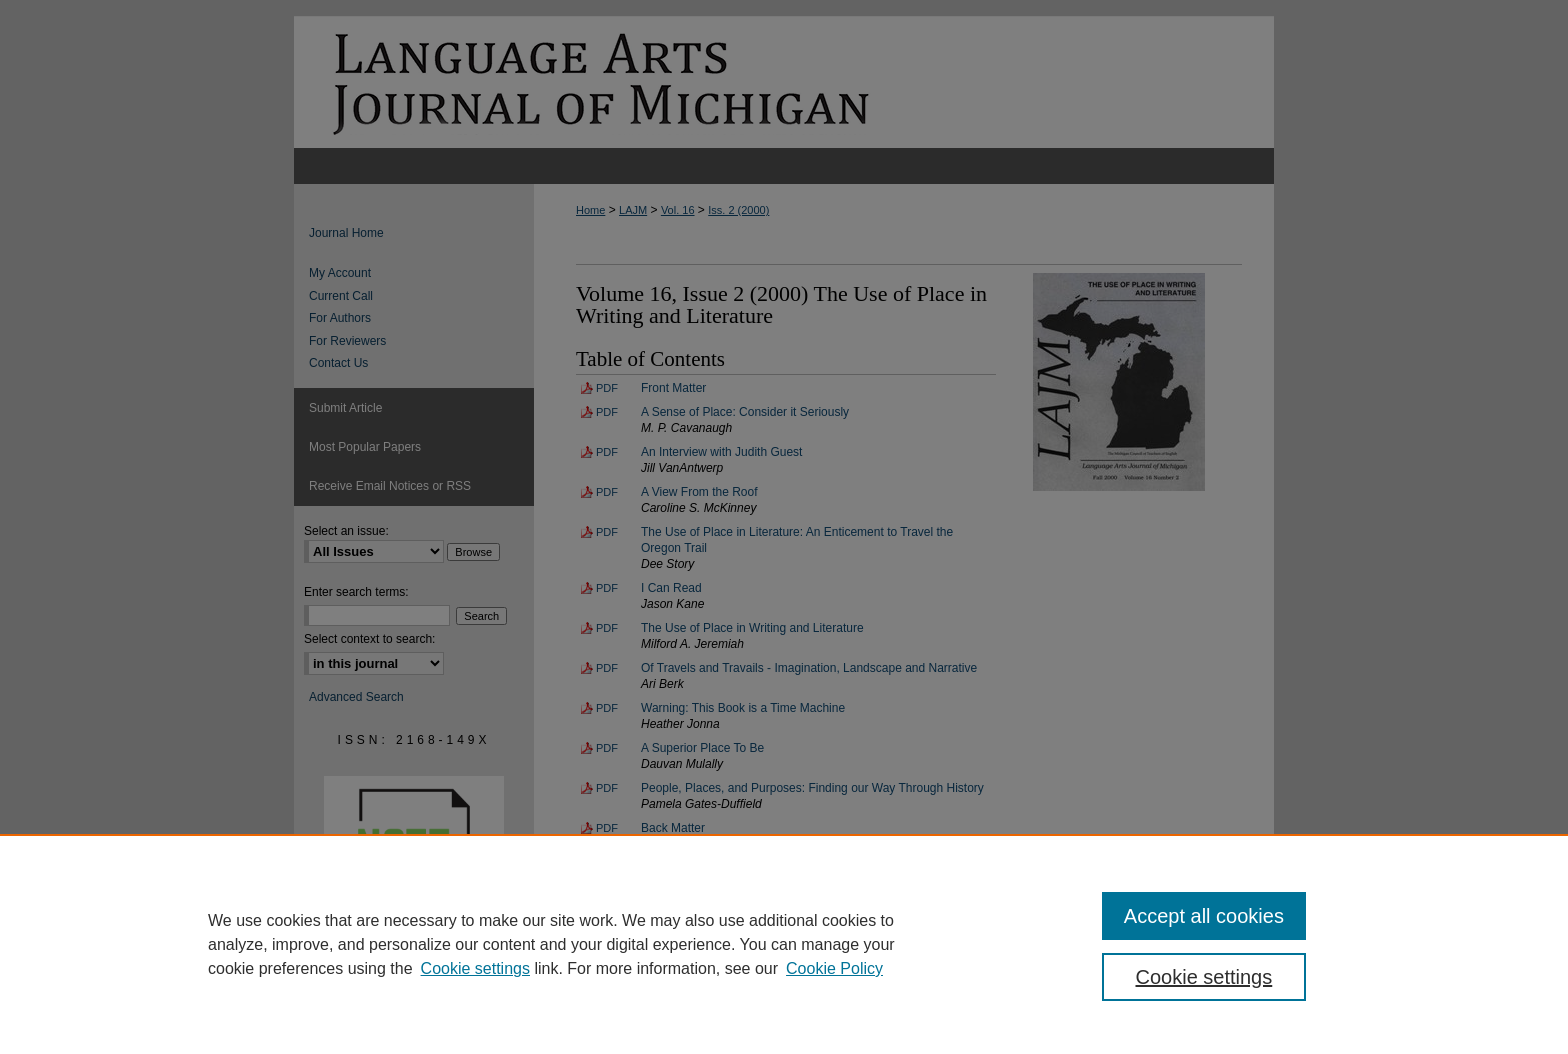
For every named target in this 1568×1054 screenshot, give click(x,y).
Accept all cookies (1204, 916)
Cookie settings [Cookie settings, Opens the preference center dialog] (1204, 977)
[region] (784, 944)
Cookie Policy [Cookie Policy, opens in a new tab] (834, 968)
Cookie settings (475, 968)
